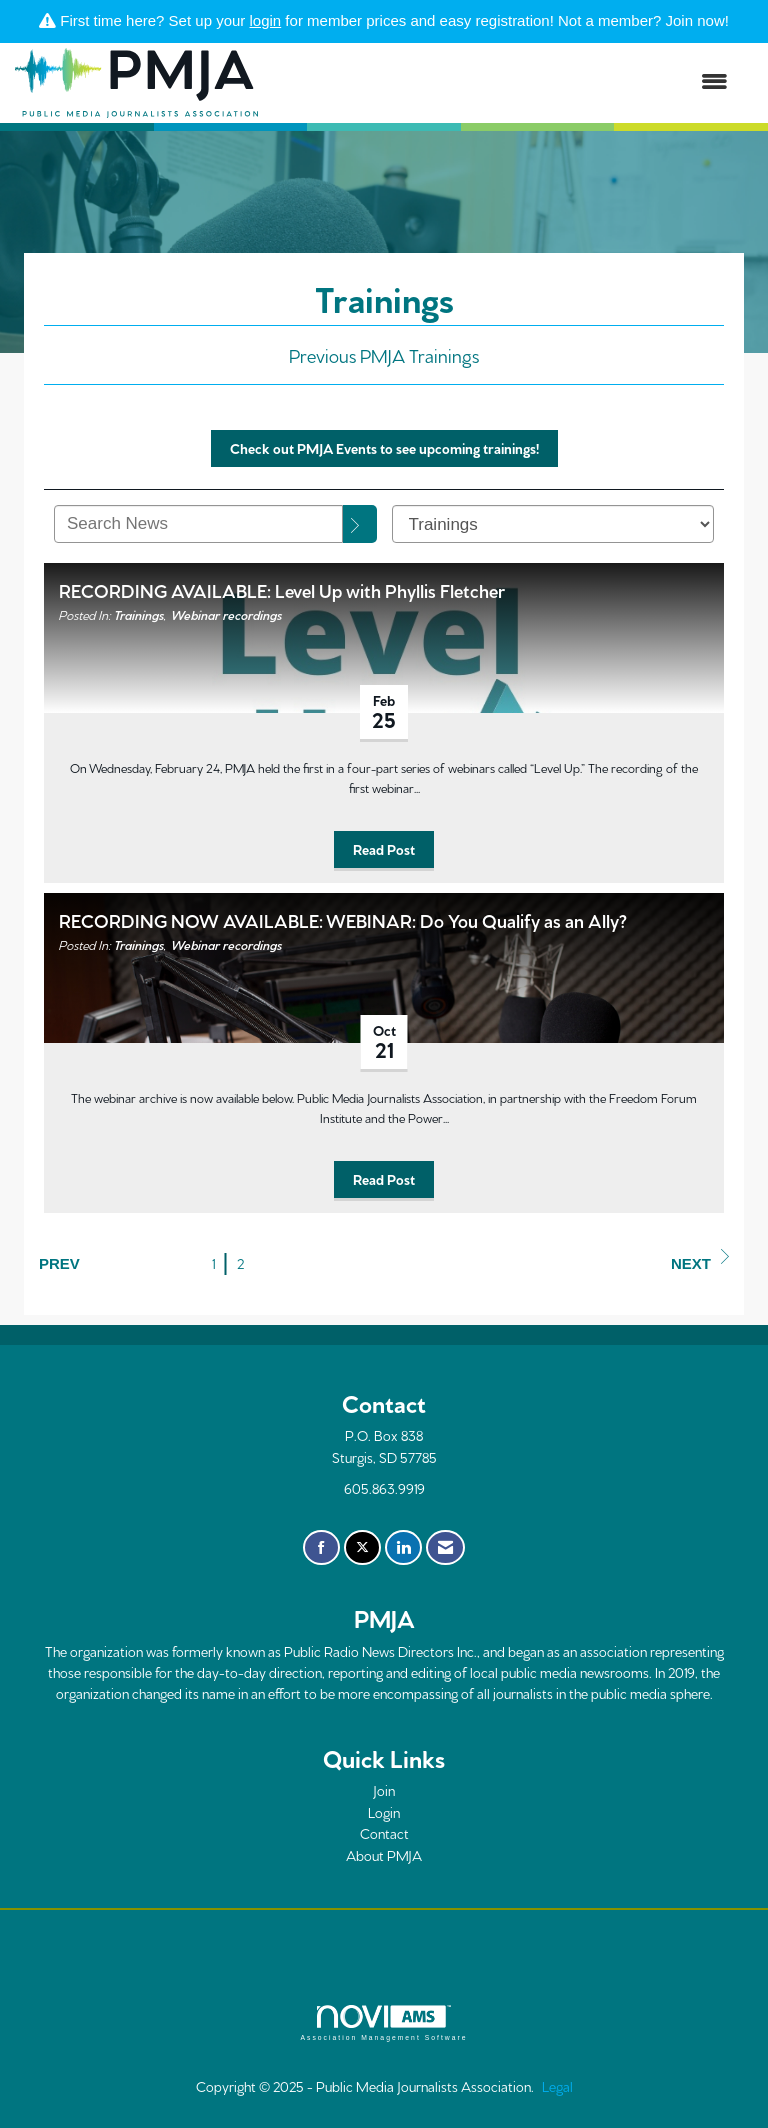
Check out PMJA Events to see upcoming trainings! (384, 448)
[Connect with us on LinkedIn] (403, 1548)
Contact (384, 1833)
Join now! (697, 20)
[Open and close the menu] (503, 82)
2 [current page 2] (240, 1263)
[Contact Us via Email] (445, 1548)
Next (700, 1260)
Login (384, 1812)
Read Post (384, 849)
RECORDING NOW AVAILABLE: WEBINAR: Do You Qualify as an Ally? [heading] (343, 919)
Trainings (139, 614)
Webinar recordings (226, 614)
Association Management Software (383, 2023)
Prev (59, 1263)
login (266, 20)
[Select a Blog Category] (553, 524)
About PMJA (384, 1855)
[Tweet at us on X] (362, 1548)
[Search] (360, 524)
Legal (557, 2086)
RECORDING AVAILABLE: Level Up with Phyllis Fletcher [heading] (282, 589)
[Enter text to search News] (198, 524)
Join (384, 1790)
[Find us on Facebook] (321, 1548)
